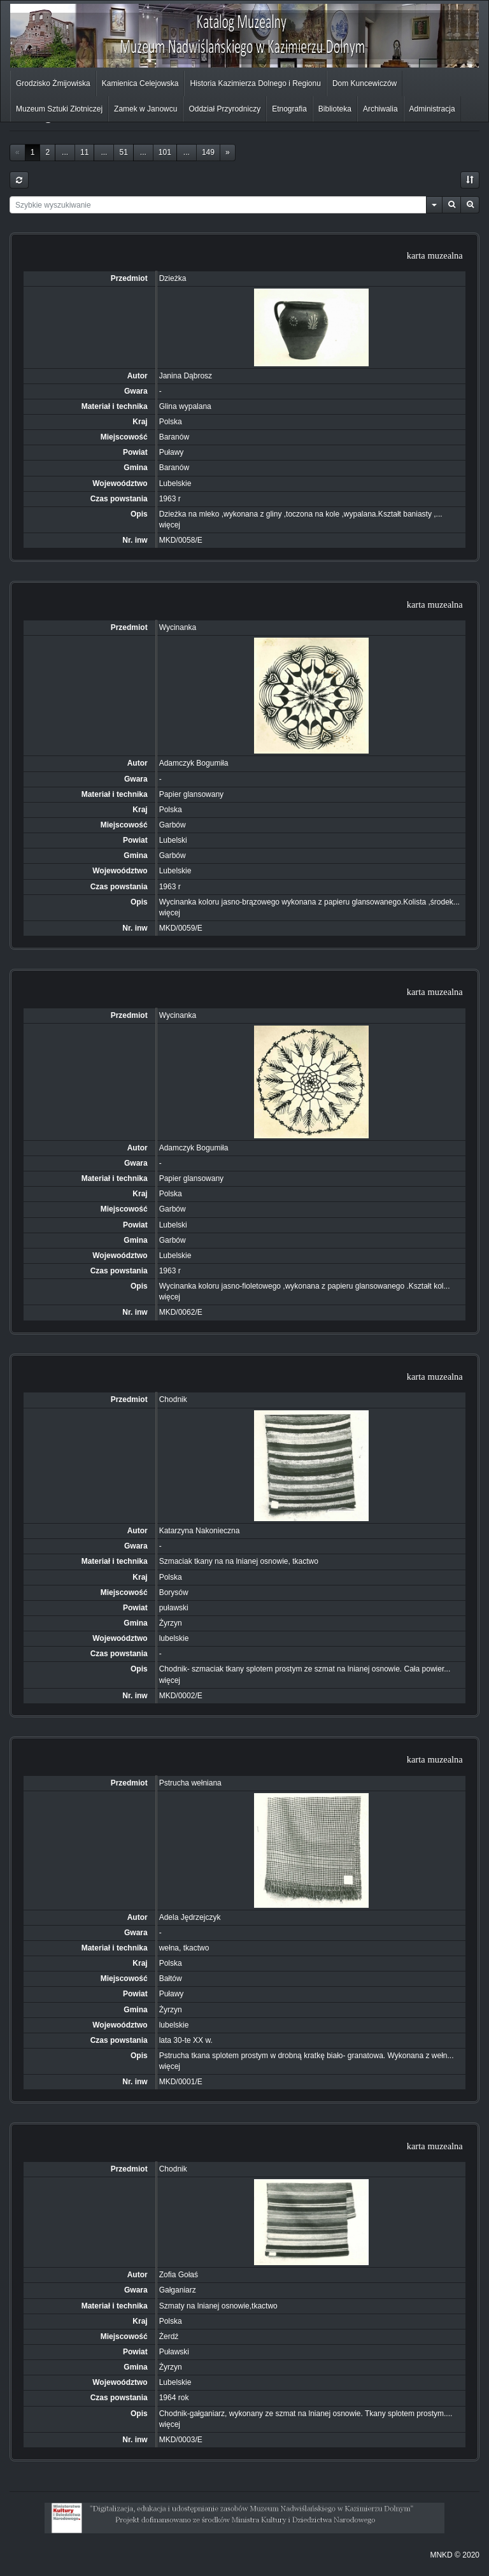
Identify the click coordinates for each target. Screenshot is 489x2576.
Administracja (432, 108)
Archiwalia (380, 108)
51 (123, 152)
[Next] (228, 152)
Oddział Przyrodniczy (224, 108)
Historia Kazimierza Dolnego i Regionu (255, 83)
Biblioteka (334, 108)
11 (84, 152)
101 (165, 152)
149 (208, 152)
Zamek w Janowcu (145, 108)
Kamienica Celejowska (140, 83)
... (65, 152)
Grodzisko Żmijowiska (53, 83)
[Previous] (17, 152)
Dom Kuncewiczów (364, 83)
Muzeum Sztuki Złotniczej (59, 108)
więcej (169, 524)
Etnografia (289, 108)
